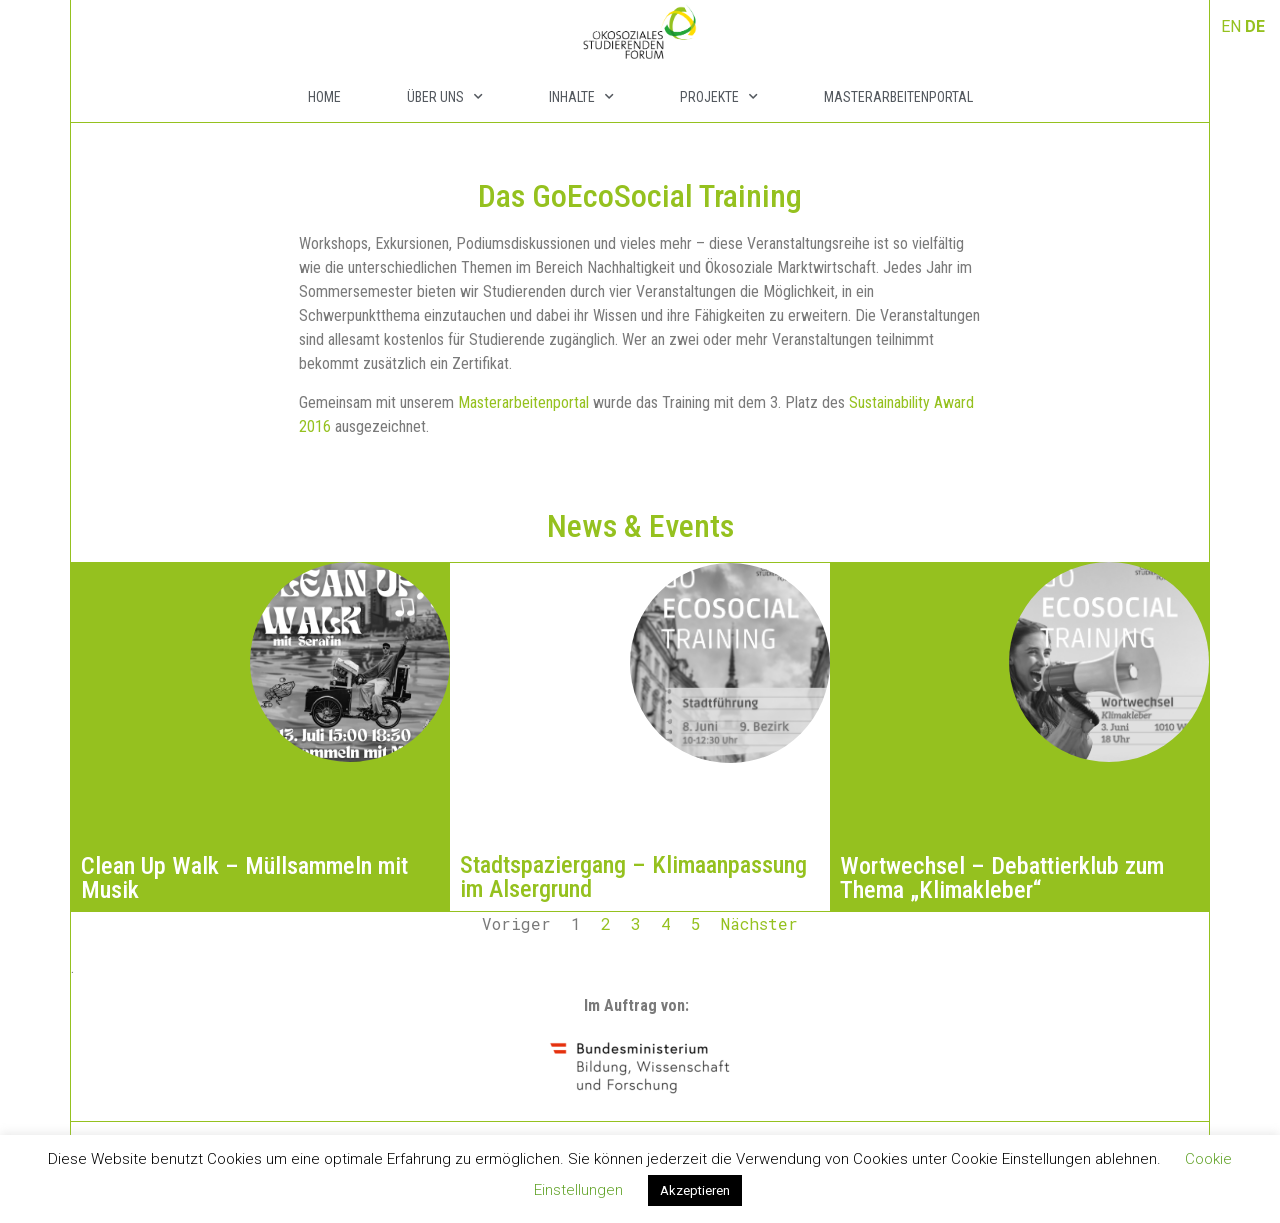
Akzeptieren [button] (695, 1190)
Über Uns (445, 97)
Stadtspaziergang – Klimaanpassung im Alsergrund (633, 877)
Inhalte (581, 97)
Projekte (719, 97)
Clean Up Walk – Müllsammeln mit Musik (244, 878)
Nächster (759, 923)
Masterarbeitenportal (898, 97)
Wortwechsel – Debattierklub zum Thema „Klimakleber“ (1002, 878)
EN (1231, 26)
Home (324, 97)
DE (1255, 26)
